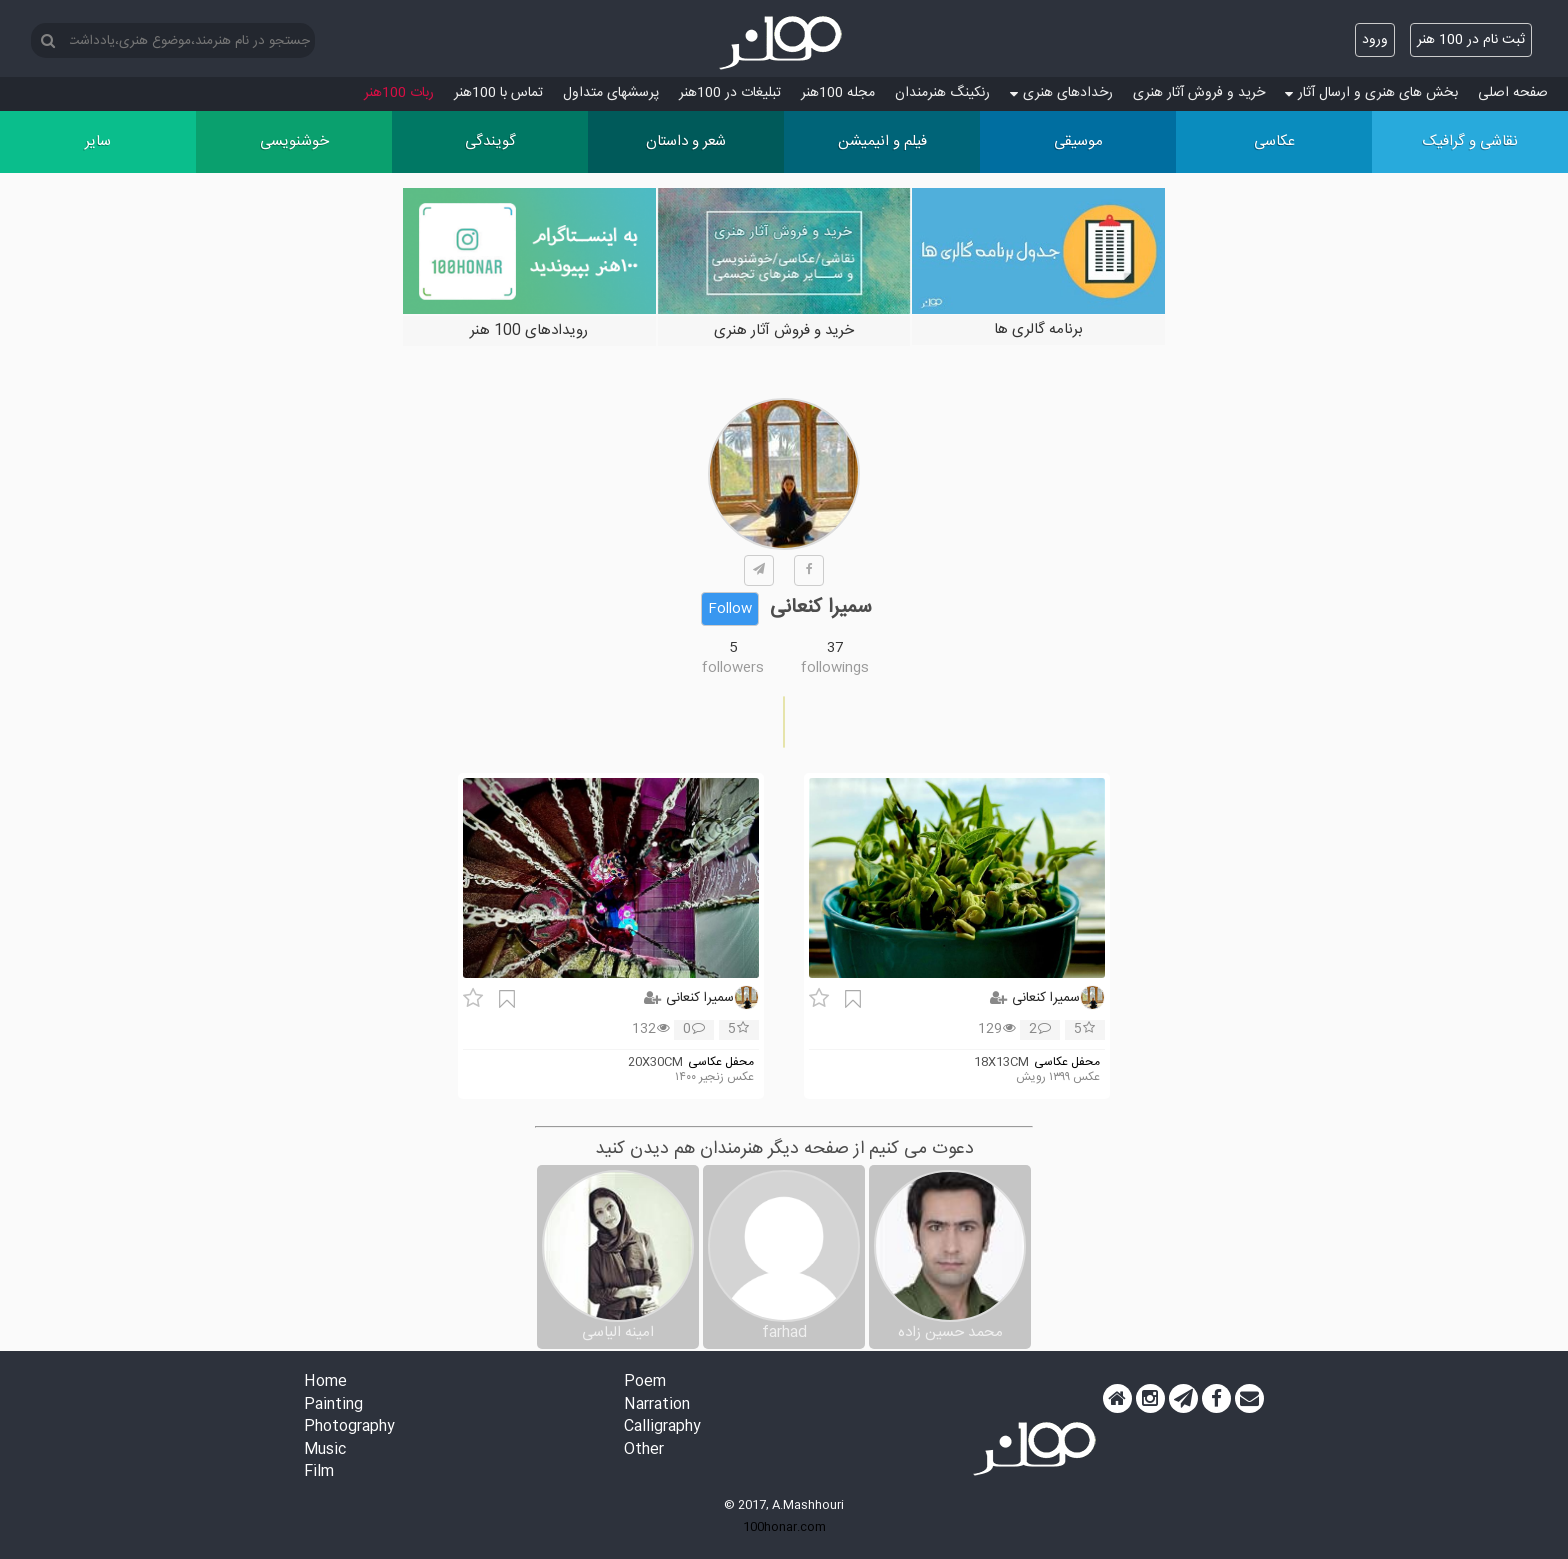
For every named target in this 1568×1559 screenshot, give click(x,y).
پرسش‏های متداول (611, 93)
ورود (1375, 40)
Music (325, 1450)
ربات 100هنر (399, 93)
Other (644, 1450)
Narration (657, 1405)
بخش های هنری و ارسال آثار (1371, 93)
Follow (730, 609)
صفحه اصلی (1513, 93)
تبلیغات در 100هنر (730, 93)
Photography (349, 1427)
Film (319, 1472)
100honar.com (784, 1527)
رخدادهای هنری (1061, 93)
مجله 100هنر (838, 93)
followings (835, 668)
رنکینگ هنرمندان (942, 93)
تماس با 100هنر (498, 93)
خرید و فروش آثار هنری (1199, 93)
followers (733, 668)
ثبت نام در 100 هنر (1471, 40)
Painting (333, 1405)
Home (325, 1382)
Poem (645, 1382)
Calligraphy (662, 1427)
